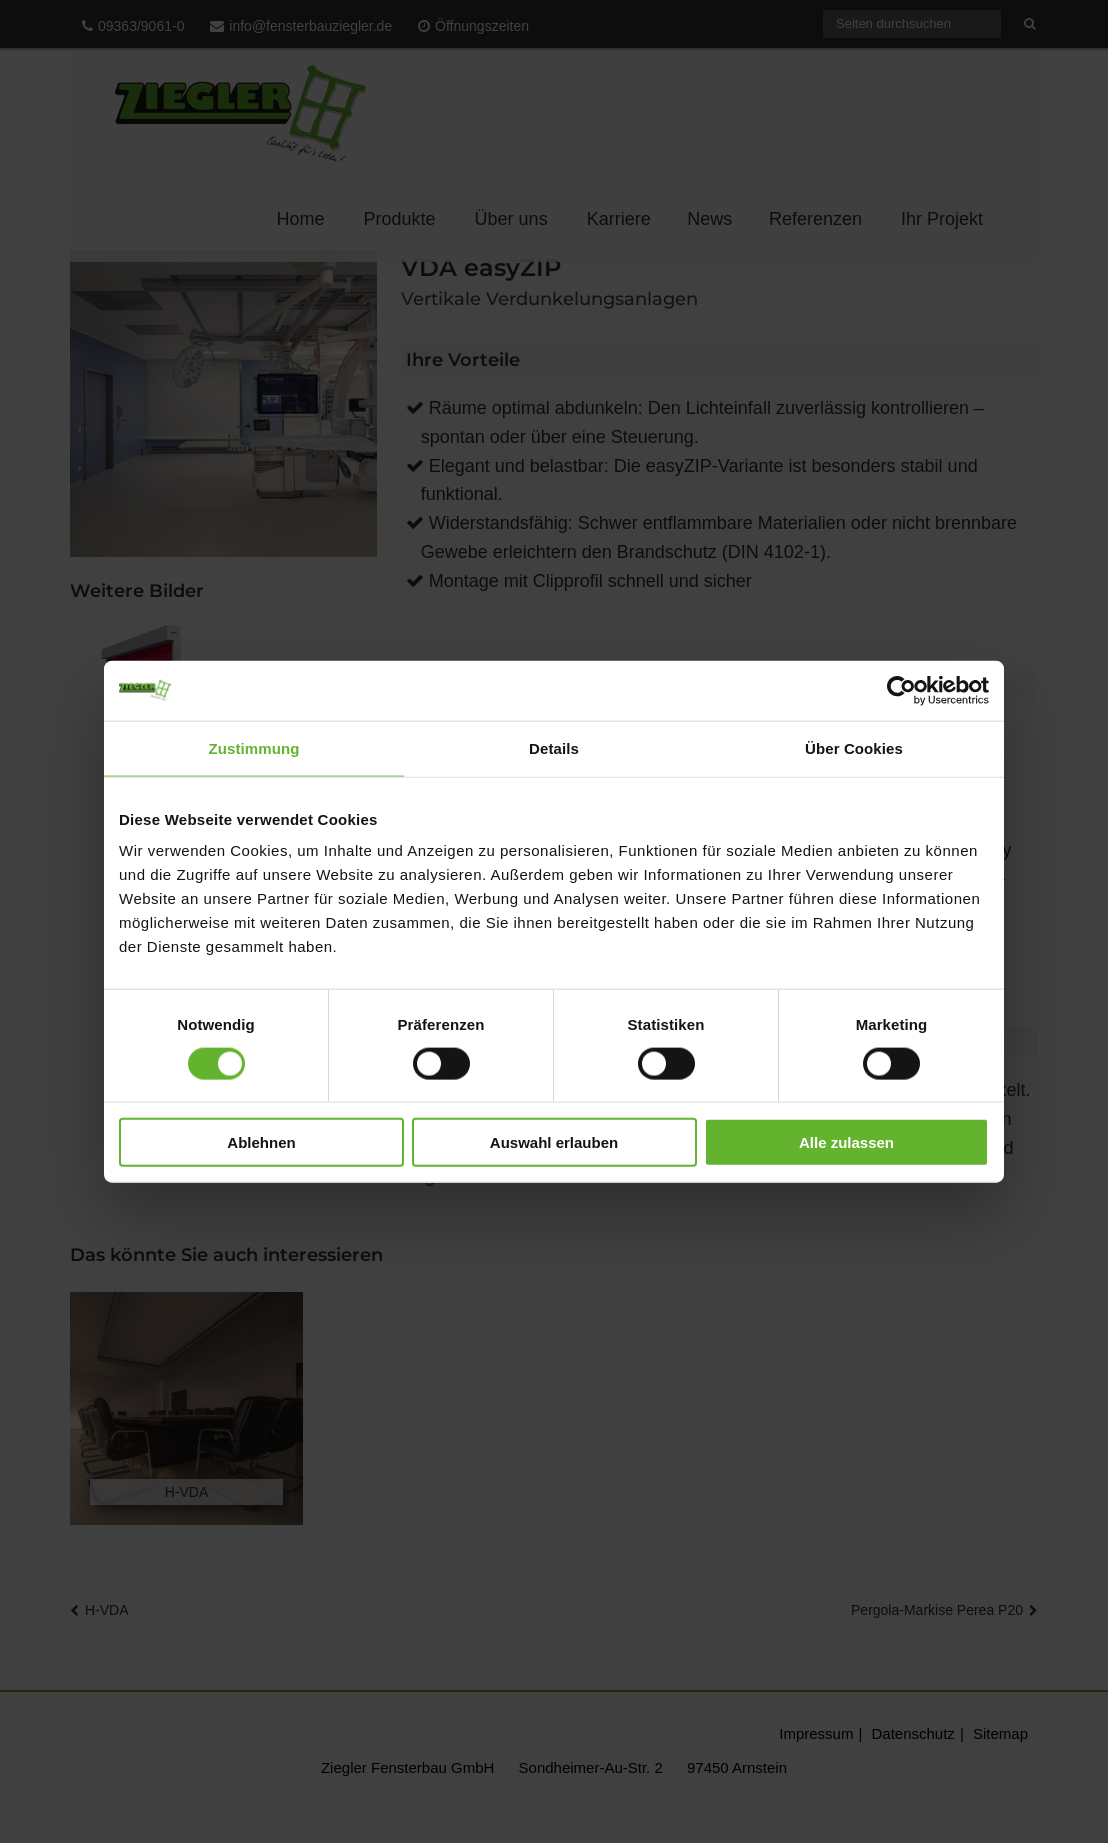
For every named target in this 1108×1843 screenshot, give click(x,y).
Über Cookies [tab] (854, 747)
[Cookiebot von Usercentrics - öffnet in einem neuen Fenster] (901, 690)
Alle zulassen (846, 1142)
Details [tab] (554, 747)
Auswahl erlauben (554, 1142)
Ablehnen (261, 1142)
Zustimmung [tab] (254, 747)
